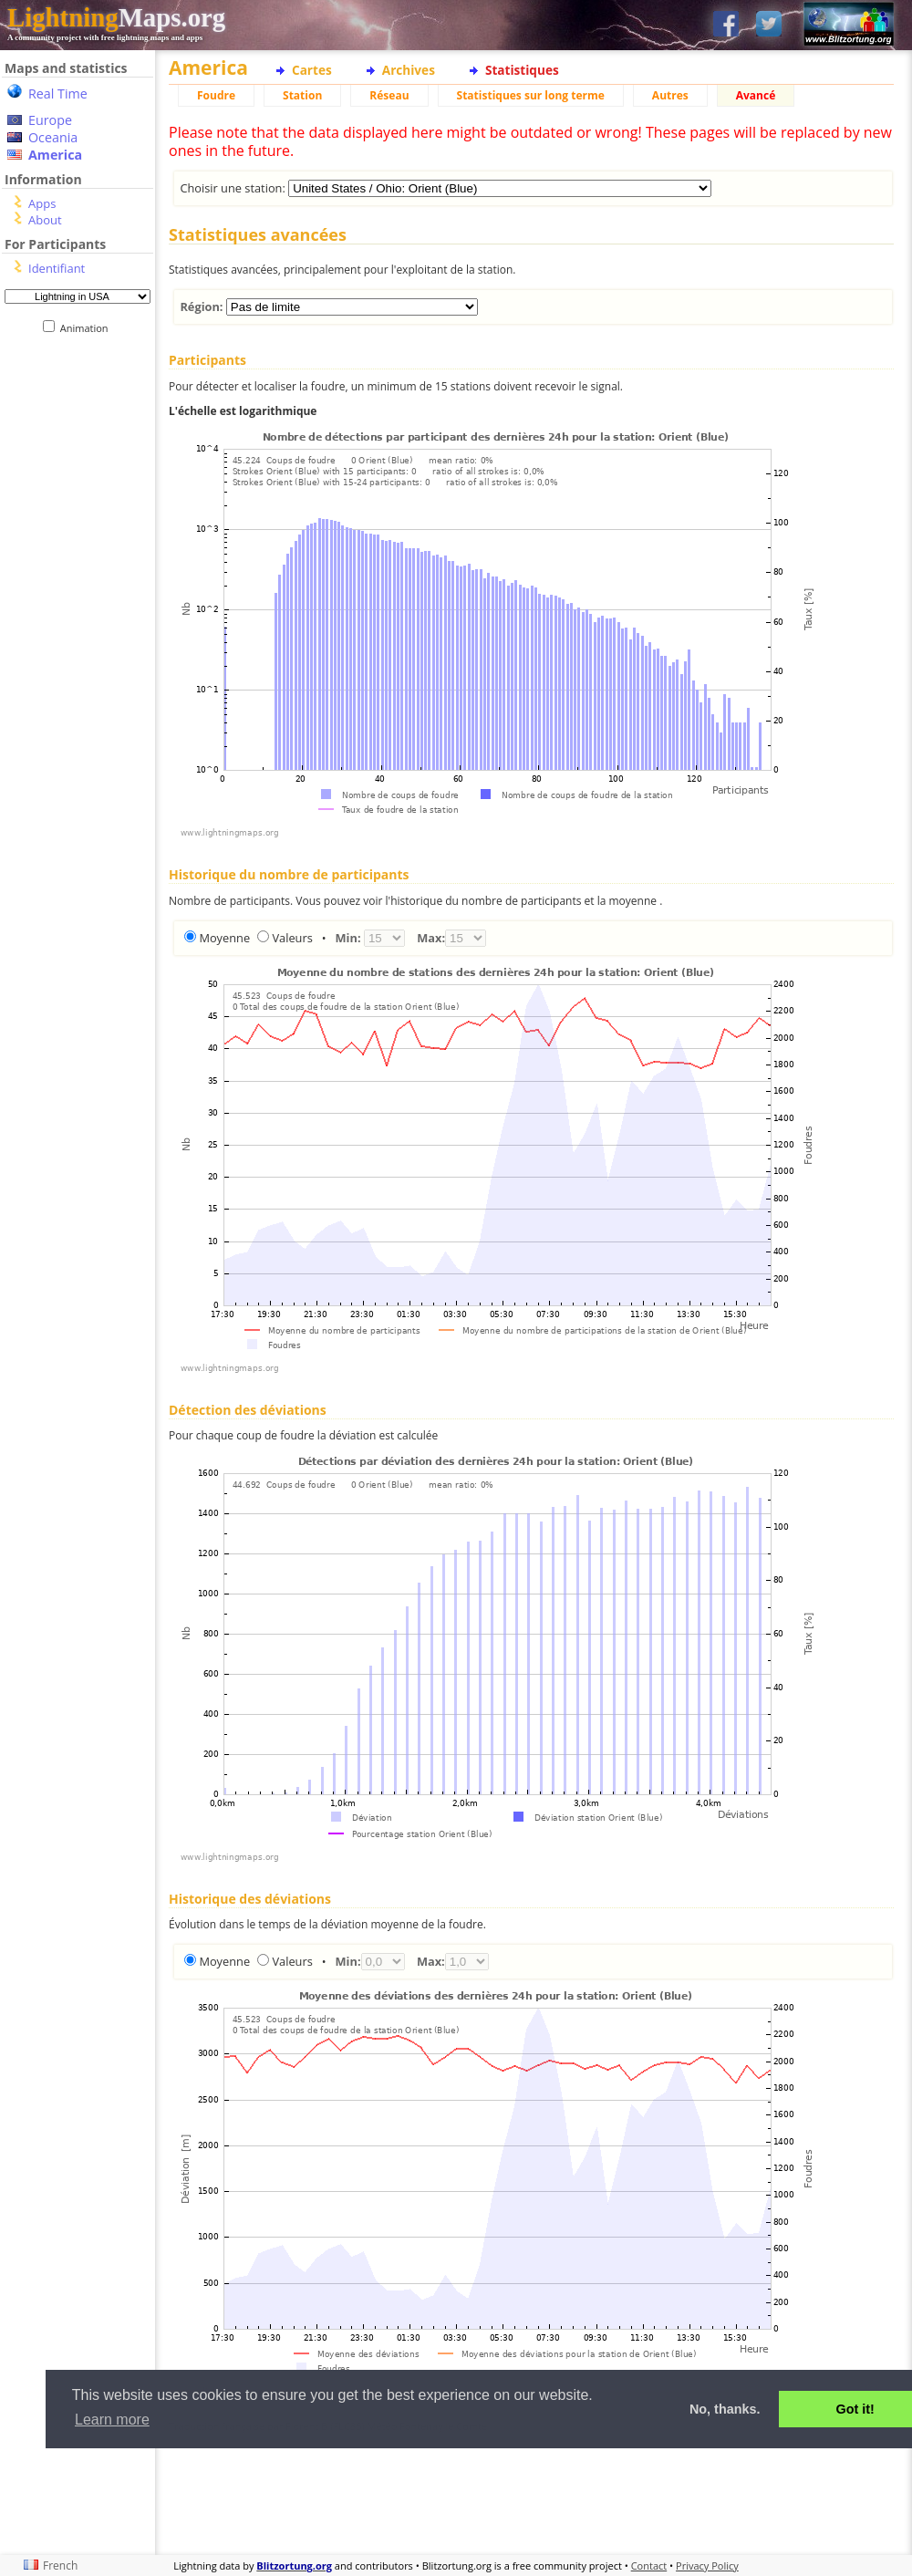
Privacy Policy (707, 2565)
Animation (88, 328)
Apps (42, 203)
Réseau (389, 95)
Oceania (53, 137)
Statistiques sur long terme (531, 95)
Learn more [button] (112, 2419)
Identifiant (56, 268)
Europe (50, 120)
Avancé (756, 95)
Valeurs (292, 938)
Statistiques (522, 69)
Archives (408, 69)
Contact (649, 2565)
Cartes (312, 69)
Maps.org (116, 17)
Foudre (216, 95)
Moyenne (224, 938)
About (45, 220)
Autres (670, 95)
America (55, 154)
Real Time (58, 93)
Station (302, 95)
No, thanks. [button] (725, 2409)
